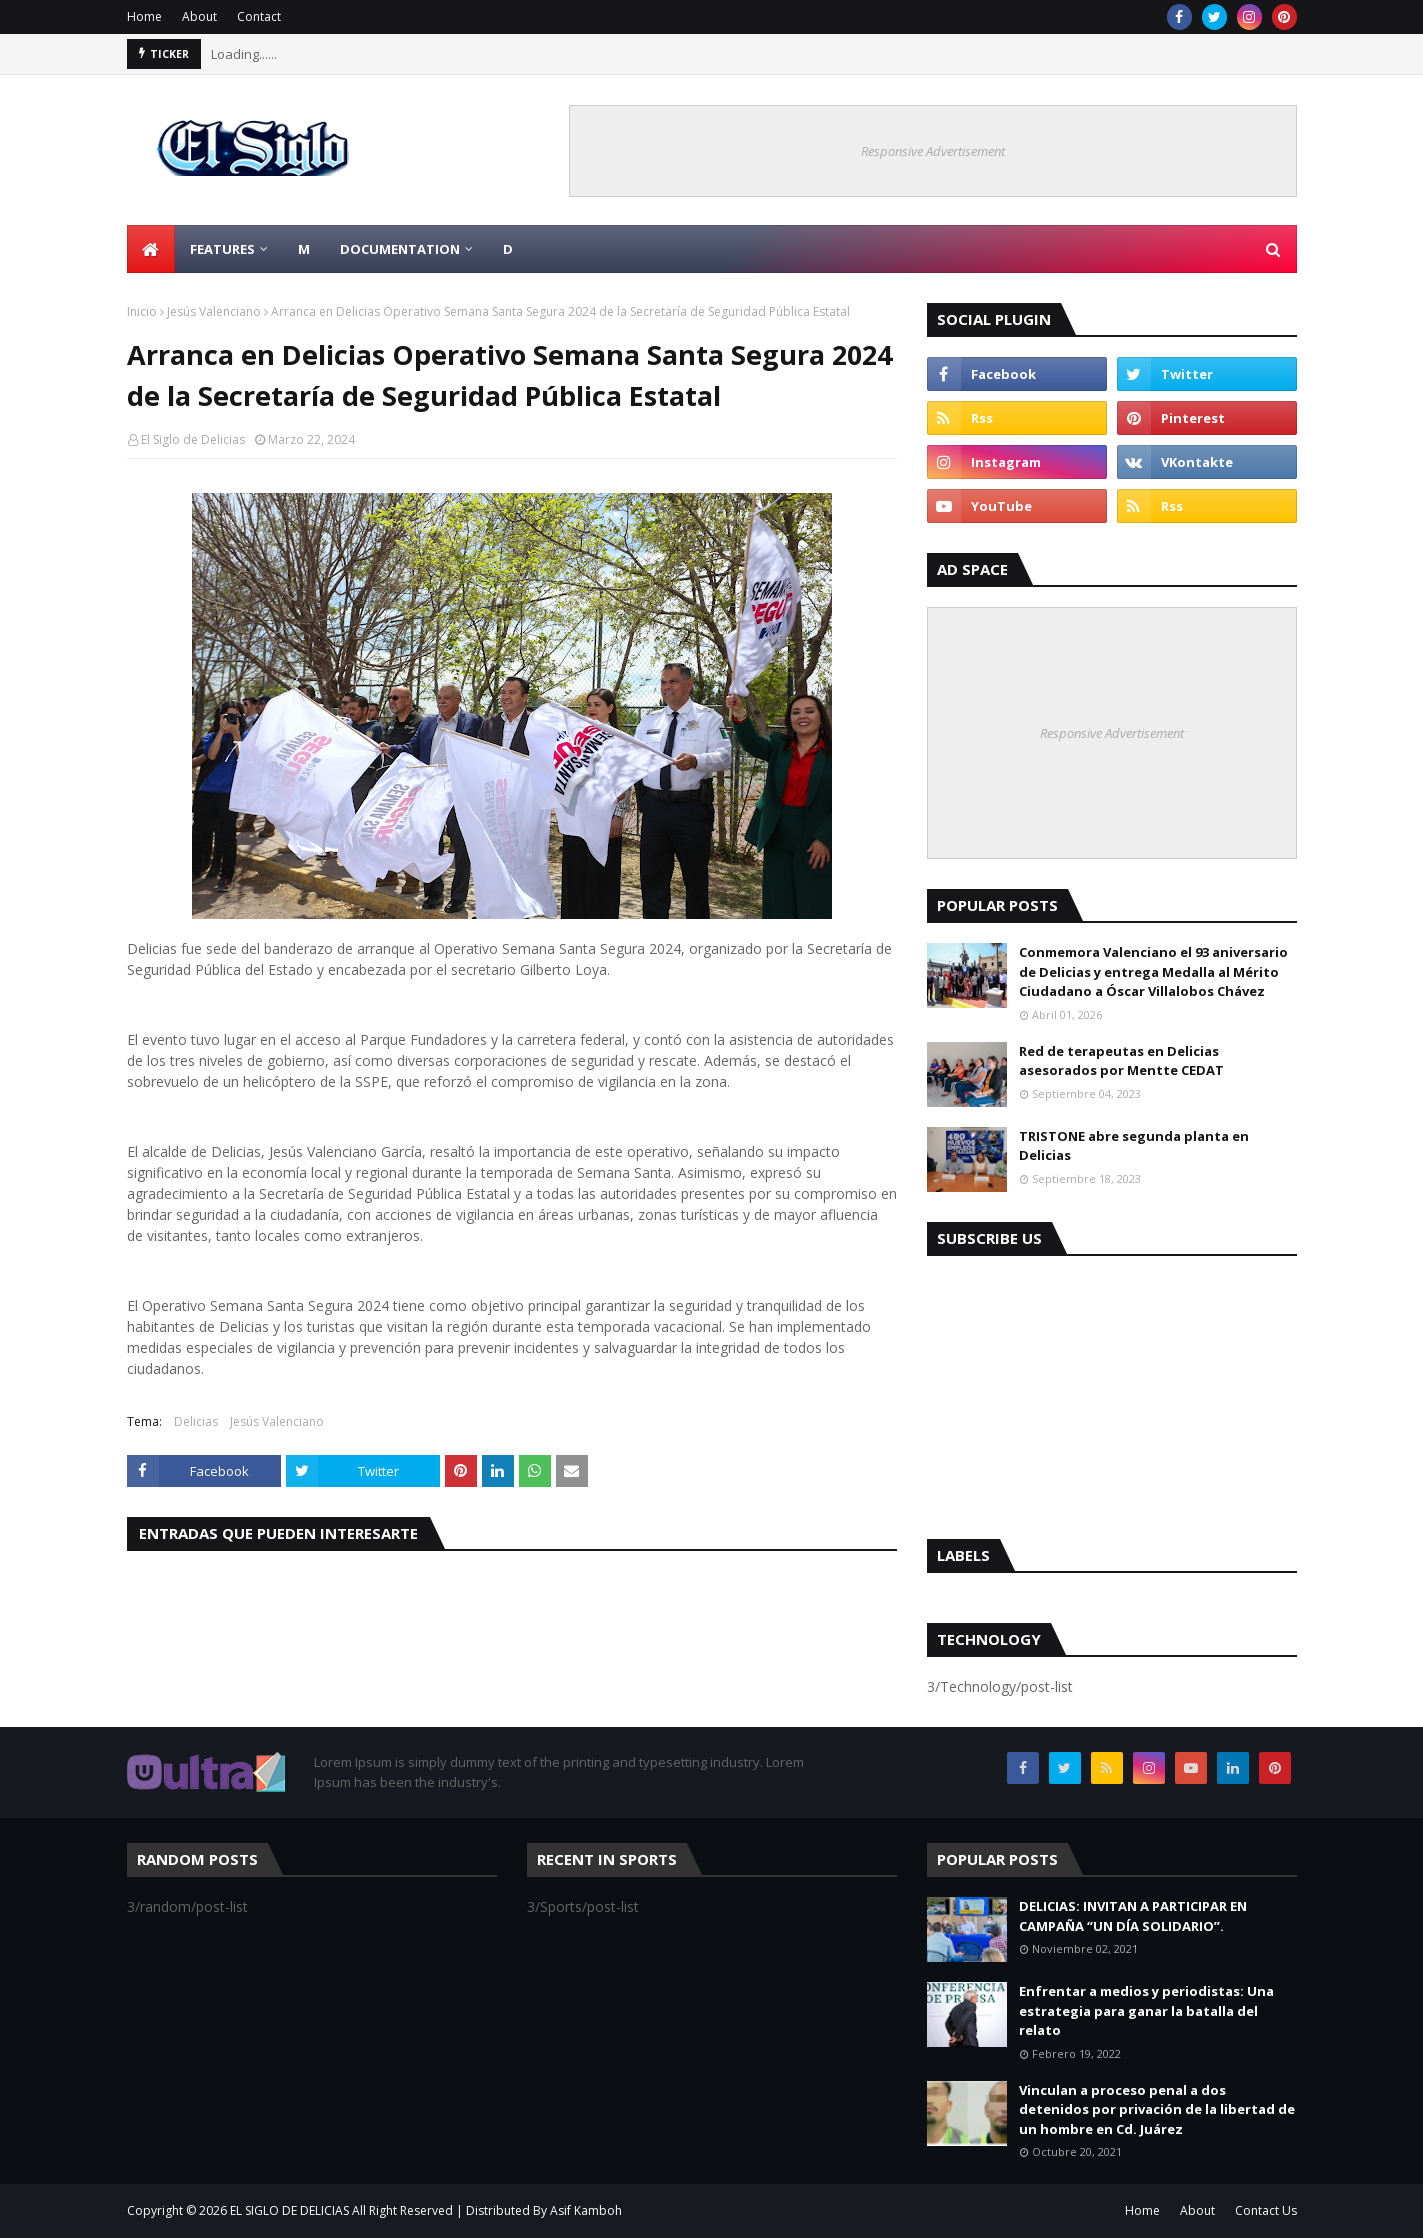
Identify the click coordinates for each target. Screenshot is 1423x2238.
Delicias (196, 1421)
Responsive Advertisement (933, 151)
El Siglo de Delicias (193, 439)
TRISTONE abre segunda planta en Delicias (1134, 1146)
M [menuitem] (304, 249)
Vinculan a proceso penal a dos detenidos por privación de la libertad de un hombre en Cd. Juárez (1157, 2109)
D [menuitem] (508, 249)
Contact (259, 16)
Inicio (142, 311)
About (199, 16)
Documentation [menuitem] (400, 249)
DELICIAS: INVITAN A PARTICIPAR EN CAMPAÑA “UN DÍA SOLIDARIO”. (1133, 1916)
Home (144, 16)
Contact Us (1266, 2210)
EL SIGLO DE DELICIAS (289, 2210)
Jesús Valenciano (214, 311)
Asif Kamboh (586, 2210)
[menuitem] (151, 249)
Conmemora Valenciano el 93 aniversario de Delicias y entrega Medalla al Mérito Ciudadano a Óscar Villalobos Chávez (1153, 971)
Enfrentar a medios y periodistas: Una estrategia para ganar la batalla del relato (1146, 2010)
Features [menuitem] (222, 249)
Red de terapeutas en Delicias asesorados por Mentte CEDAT (1121, 1061)
